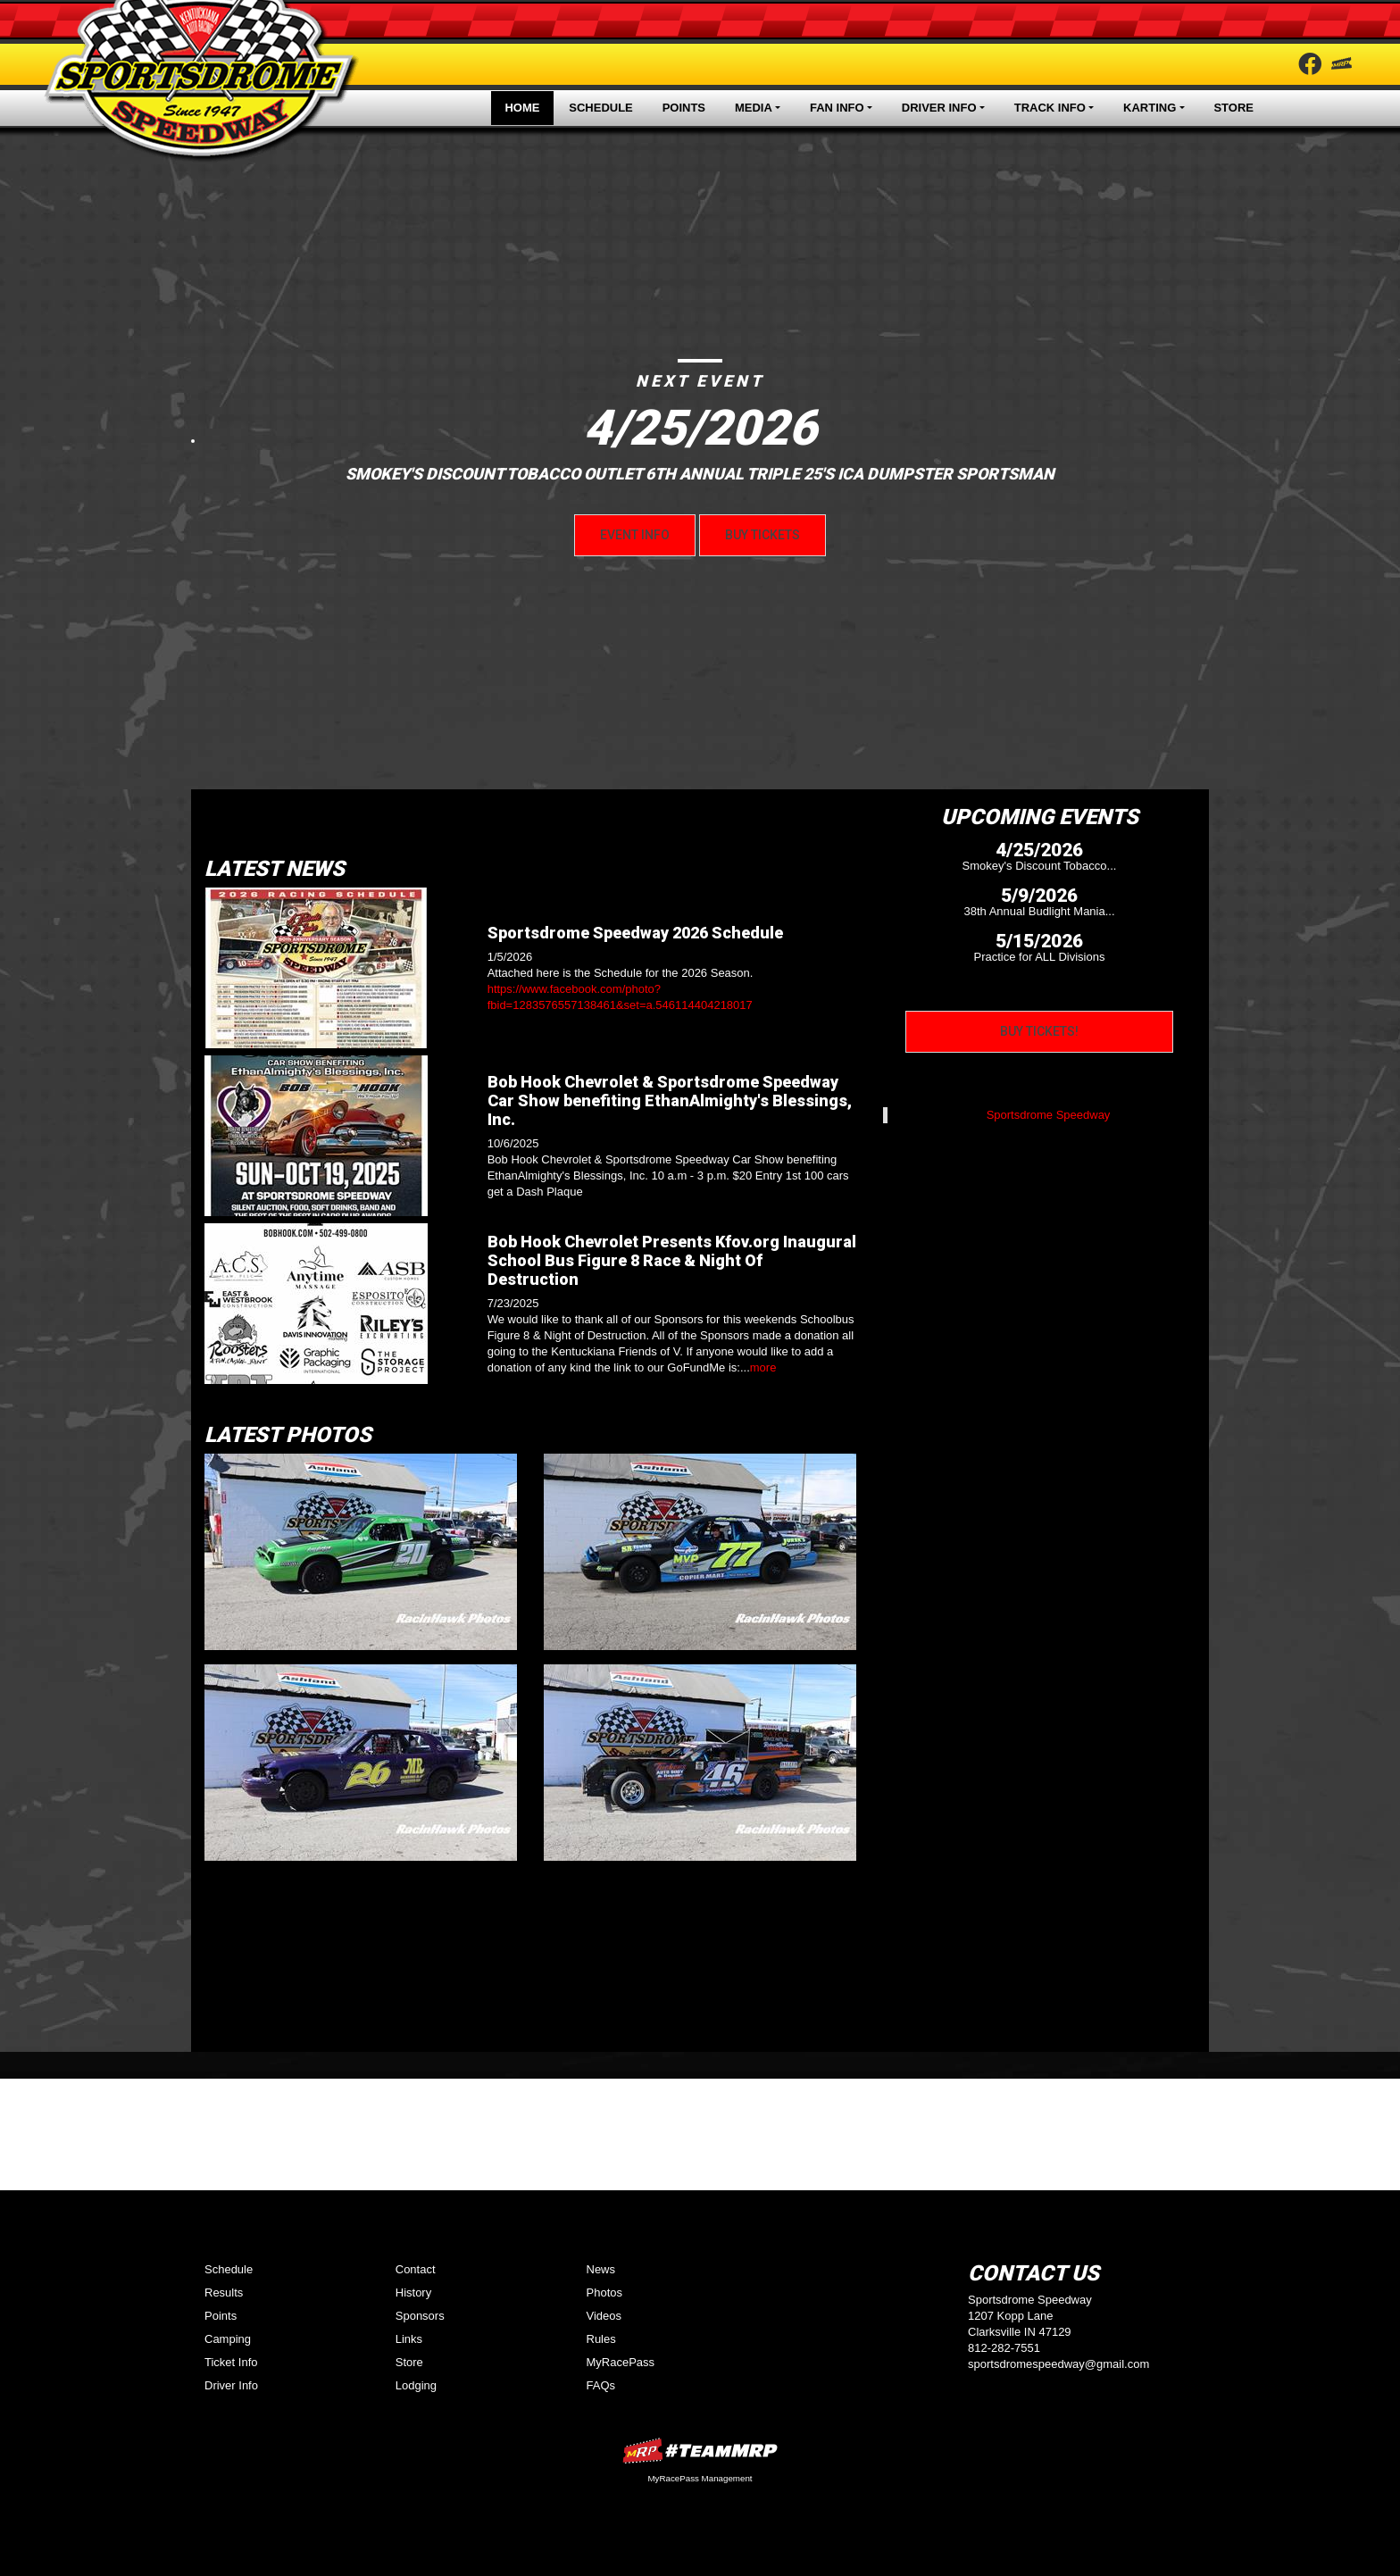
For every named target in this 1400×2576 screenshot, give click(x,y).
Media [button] (753, 107)
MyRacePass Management (699, 2478)
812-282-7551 (1004, 2348)
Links (409, 2339)
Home (521, 107)
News (601, 2269)
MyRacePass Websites (700, 2450)
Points (683, 107)
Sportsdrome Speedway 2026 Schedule (635, 932)
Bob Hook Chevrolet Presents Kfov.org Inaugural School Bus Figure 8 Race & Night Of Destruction (672, 1260)
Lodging (416, 2385)
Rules (601, 2339)
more (763, 1367)
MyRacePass (621, 2362)
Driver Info (231, 2385)
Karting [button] (1149, 107)
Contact (416, 2269)
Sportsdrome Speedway (1049, 1114)
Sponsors (420, 2315)
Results (223, 2292)
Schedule (601, 107)
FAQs (601, 2385)
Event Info (635, 535)
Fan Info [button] (837, 107)
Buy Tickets (762, 535)
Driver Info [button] (939, 107)
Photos (604, 2292)
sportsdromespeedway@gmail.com (1058, 2364)
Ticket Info (230, 2362)
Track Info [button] (1050, 107)
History (413, 2292)
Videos (604, 2315)
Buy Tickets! (1039, 1031)
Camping (227, 2339)
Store (1233, 107)
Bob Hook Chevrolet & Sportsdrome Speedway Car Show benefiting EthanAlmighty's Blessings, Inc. (670, 1100)
